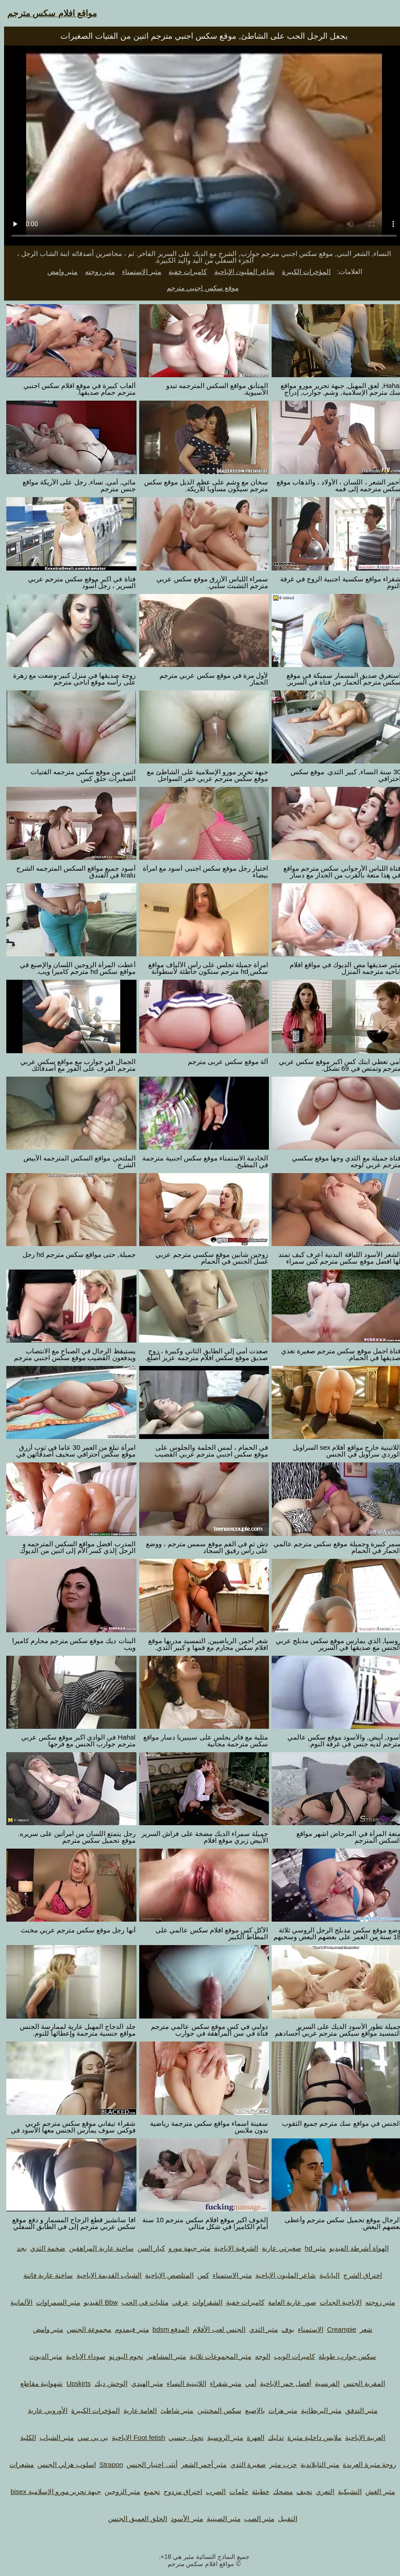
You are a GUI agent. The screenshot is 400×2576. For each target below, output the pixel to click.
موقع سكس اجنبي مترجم (199, 288)
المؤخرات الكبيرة (302, 271)
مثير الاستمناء (137, 271)
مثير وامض (58, 271)
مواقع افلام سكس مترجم (48, 13)
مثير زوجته (96, 271)
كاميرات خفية (183, 271)
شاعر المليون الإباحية (240, 271)
